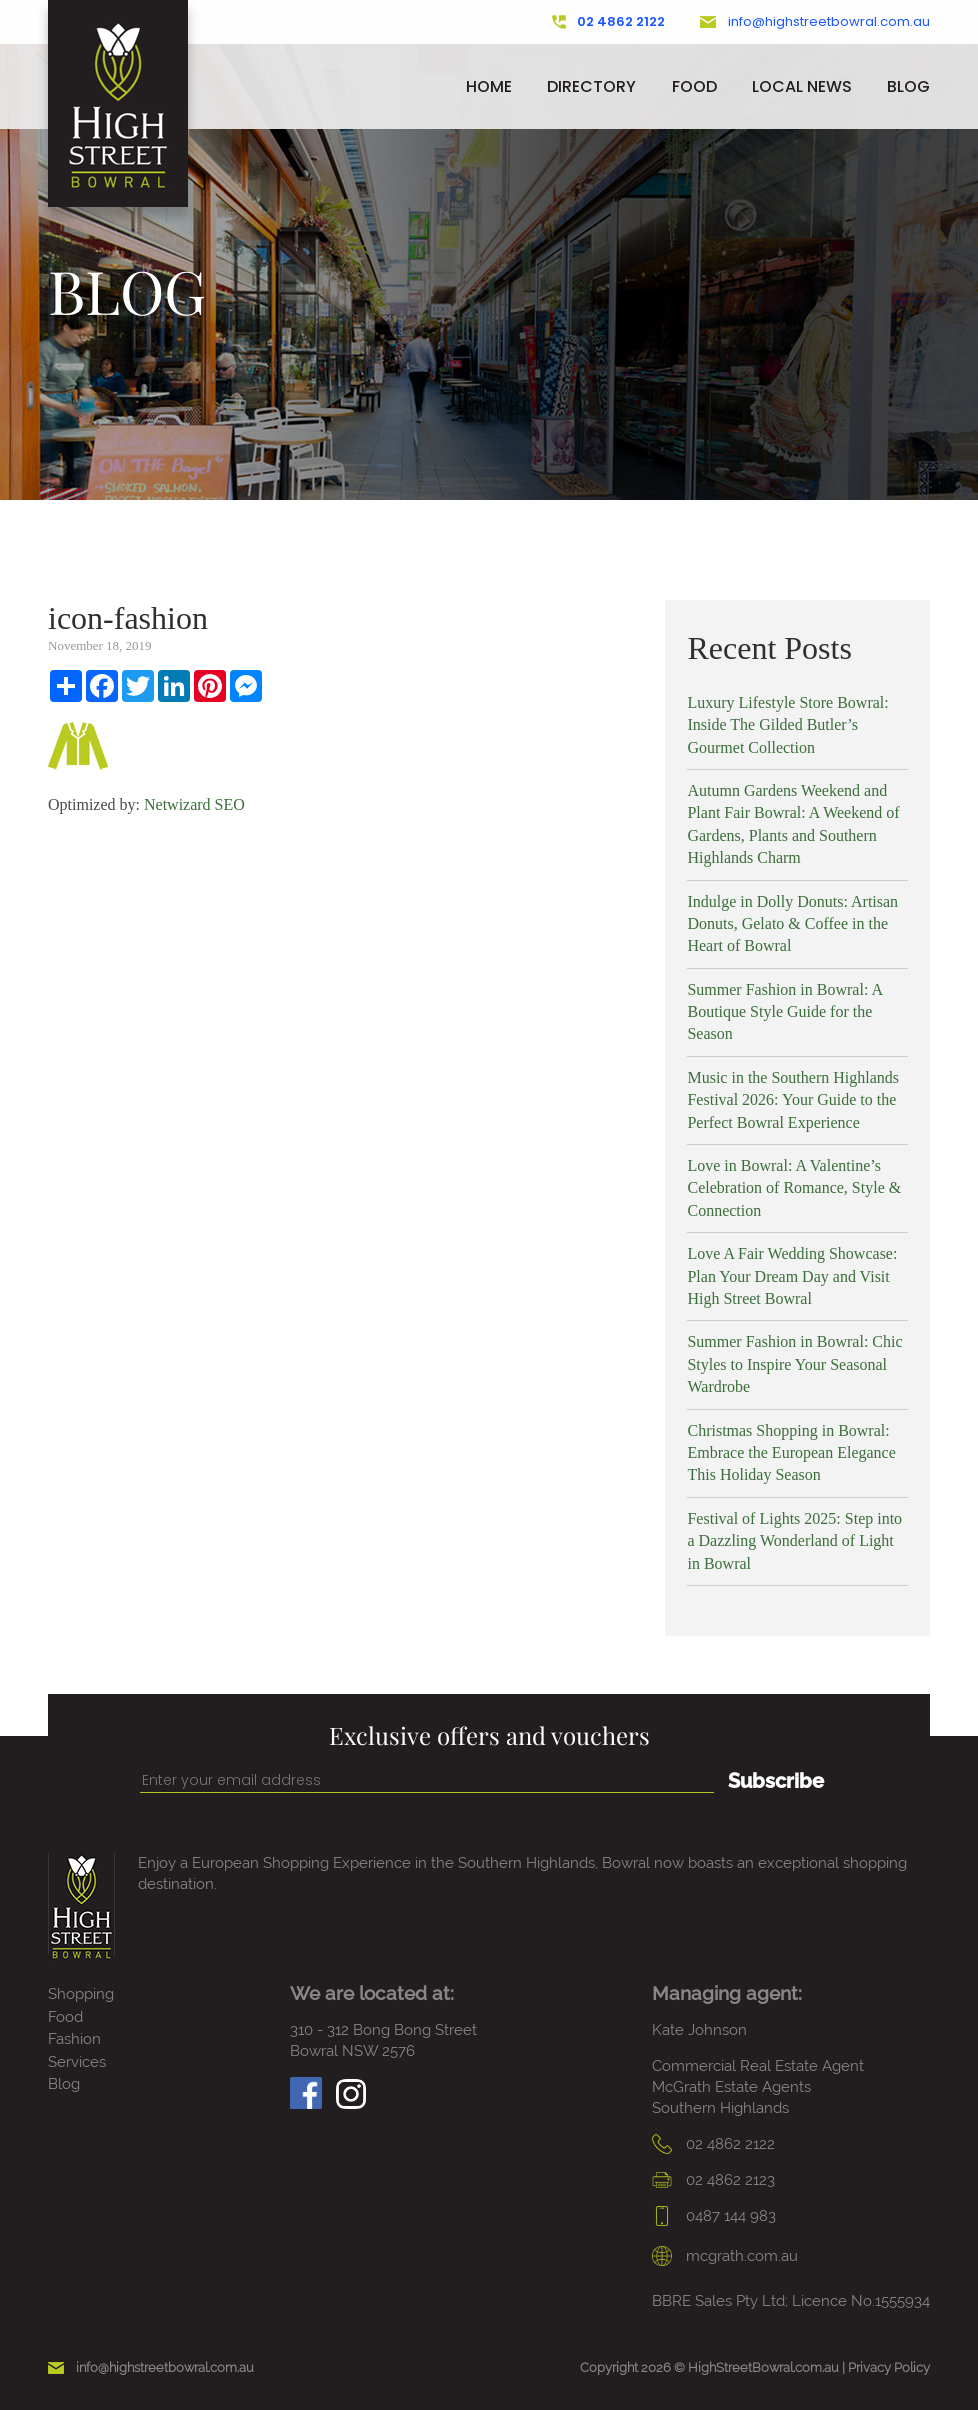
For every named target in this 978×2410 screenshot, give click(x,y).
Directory (591, 86)
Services (77, 2062)
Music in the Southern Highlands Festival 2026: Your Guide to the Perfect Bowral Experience (793, 1100)
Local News (802, 86)
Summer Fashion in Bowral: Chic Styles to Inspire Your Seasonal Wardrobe (794, 1364)
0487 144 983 (714, 2216)
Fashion (74, 2039)
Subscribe (776, 1781)
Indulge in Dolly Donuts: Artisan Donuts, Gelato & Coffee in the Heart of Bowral (792, 924)
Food (694, 86)
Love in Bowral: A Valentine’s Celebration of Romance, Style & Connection (794, 1188)
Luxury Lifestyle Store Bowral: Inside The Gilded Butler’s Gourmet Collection (787, 725)
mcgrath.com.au (725, 2256)
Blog (908, 86)
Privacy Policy (889, 2367)
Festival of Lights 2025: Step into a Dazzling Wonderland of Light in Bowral (794, 1541)
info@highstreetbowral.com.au (815, 22)
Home (489, 86)
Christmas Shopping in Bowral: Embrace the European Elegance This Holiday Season (791, 1453)
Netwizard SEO (194, 804)
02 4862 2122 (609, 22)
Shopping (81, 1994)
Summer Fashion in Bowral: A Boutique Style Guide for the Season (784, 1012)
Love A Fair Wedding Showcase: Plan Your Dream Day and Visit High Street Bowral (792, 1276)
